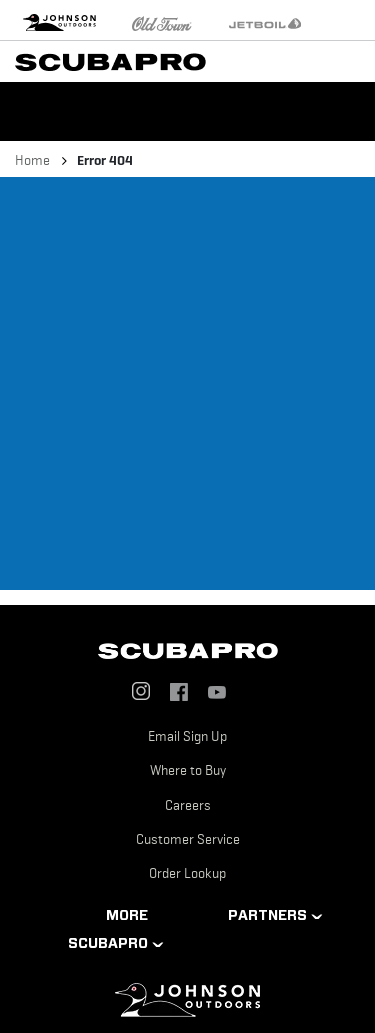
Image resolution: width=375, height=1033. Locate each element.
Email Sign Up (187, 736)
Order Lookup (187, 873)
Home (32, 160)
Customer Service (188, 839)
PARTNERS (267, 915)
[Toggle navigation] (355, 60)
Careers (188, 805)
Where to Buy (188, 770)
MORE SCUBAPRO (108, 929)
